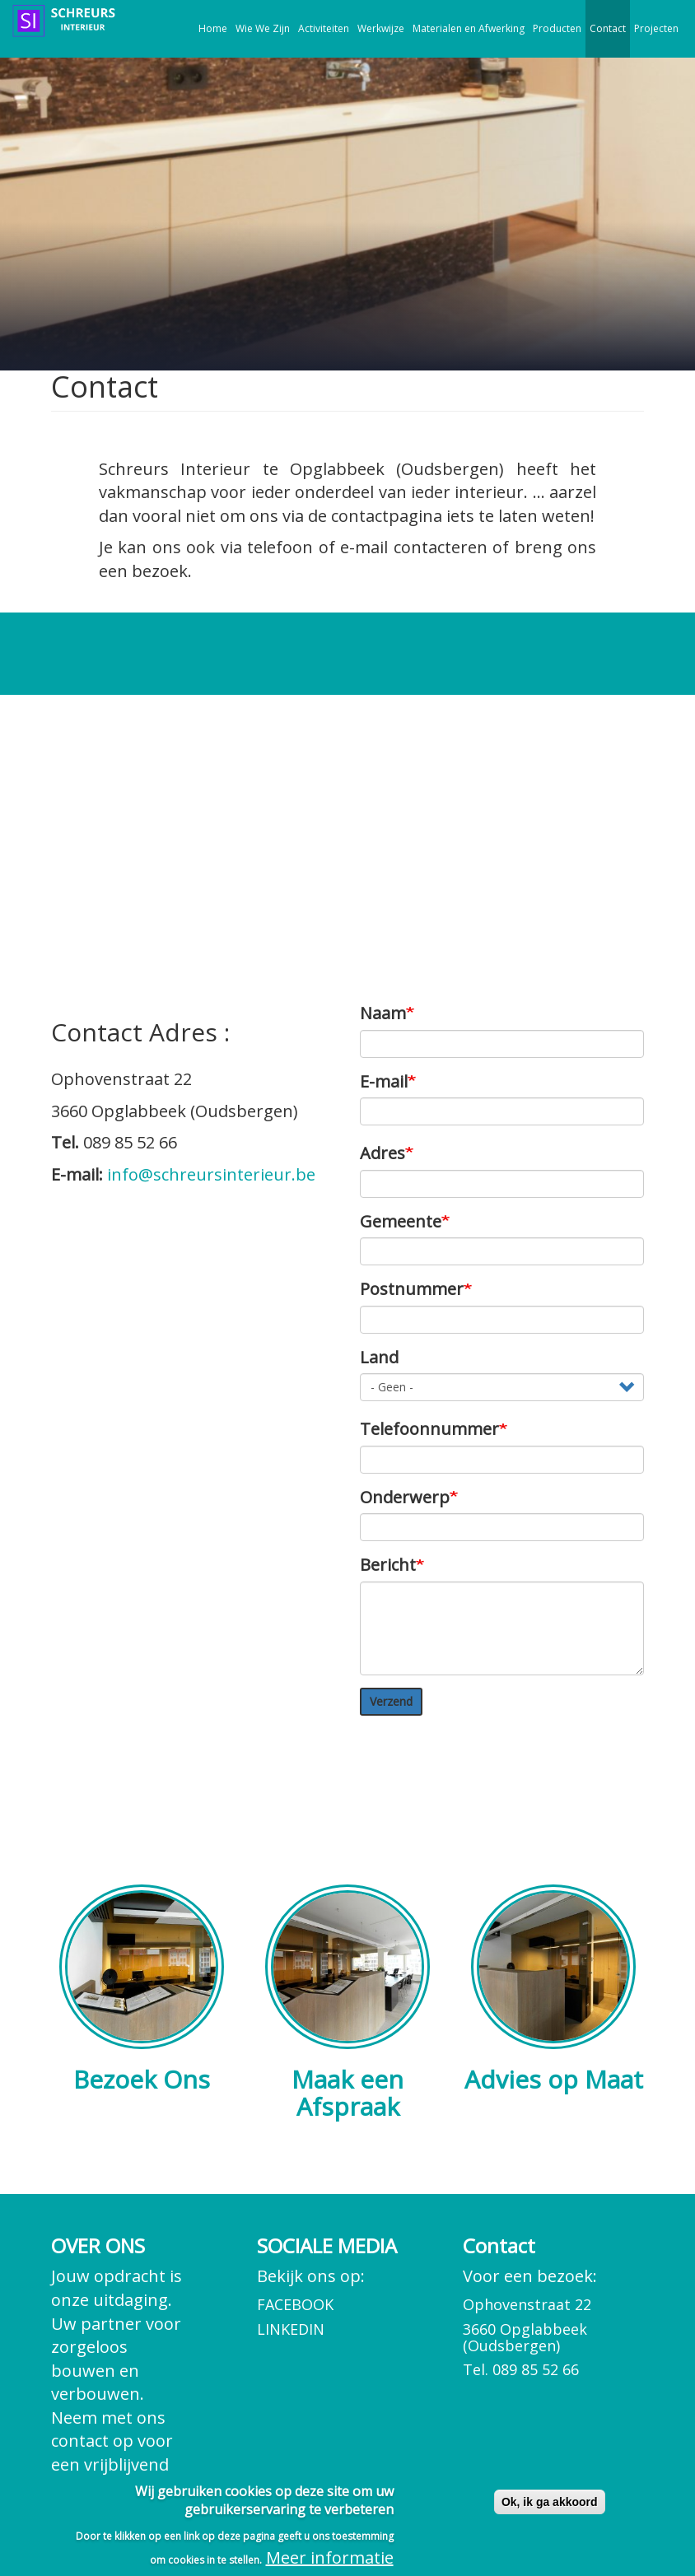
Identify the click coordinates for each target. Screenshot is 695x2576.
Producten (557, 28)
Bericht (388, 1565)
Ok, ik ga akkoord (549, 2501)
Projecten (656, 28)
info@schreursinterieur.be (211, 1174)
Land (379, 1357)
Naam (383, 1013)
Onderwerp (405, 1497)
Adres (382, 1153)
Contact (608, 28)
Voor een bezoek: (553, 2321)
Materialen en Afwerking (469, 28)
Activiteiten (323, 28)
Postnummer (412, 1289)
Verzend (391, 1701)
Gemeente (400, 1221)
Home (212, 28)
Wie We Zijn (263, 28)
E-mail (384, 1081)
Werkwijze (380, 28)
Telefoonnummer (429, 1429)
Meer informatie (330, 2557)
